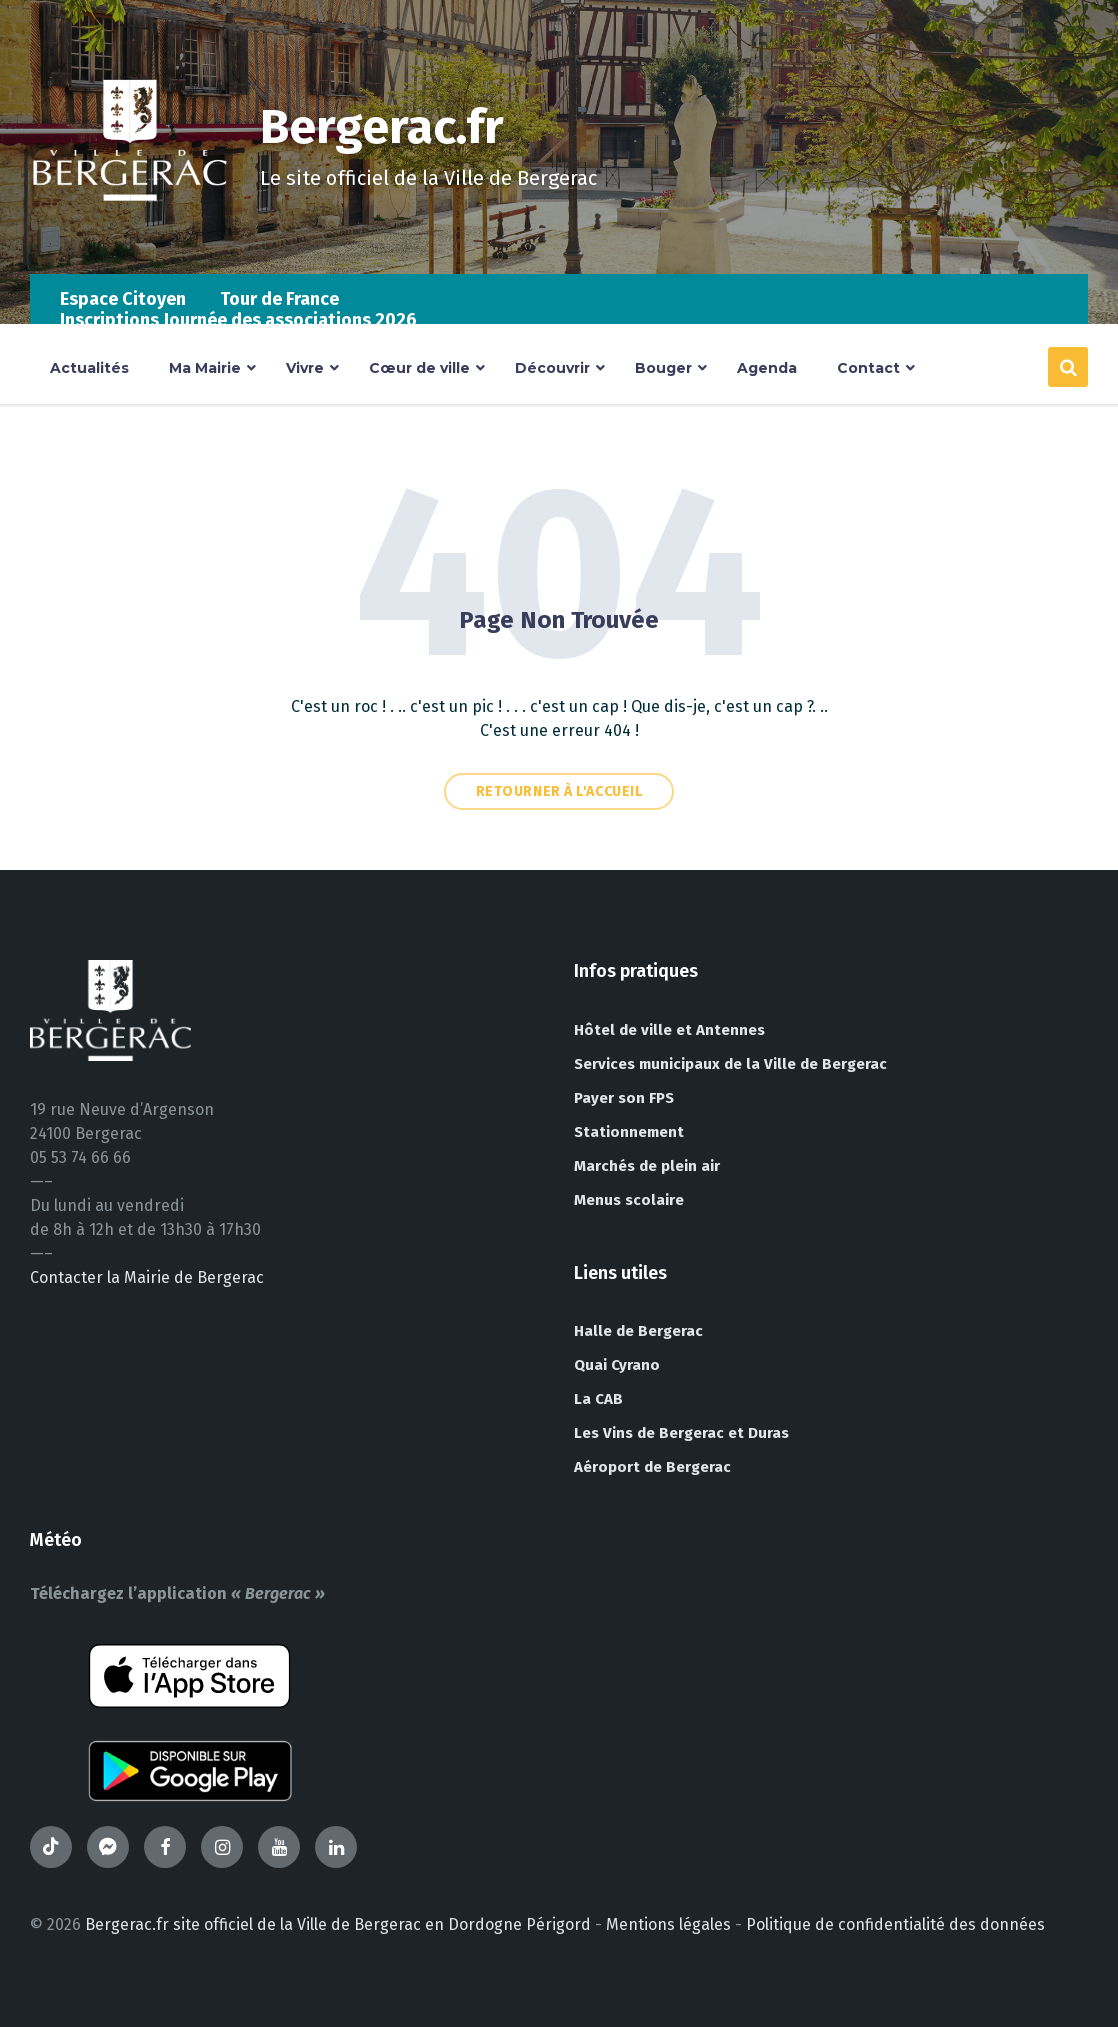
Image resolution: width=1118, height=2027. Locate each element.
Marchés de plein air (647, 1166)
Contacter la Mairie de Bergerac (147, 1277)
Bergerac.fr (382, 127)
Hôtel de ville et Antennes (669, 1030)
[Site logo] (130, 234)
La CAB (598, 1399)
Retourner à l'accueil (559, 791)
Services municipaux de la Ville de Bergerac (730, 1064)
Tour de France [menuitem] (279, 299)
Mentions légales (668, 1924)
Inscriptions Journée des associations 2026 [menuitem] (238, 320)
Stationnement (629, 1132)
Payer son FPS (624, 1098)
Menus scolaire (629, 1200)
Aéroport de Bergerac (652, 1467)
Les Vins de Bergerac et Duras (681, 1433)
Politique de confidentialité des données (895, 1924)
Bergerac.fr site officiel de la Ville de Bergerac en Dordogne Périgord (338, 1924)
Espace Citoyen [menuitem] (123, 299)
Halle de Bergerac (638, 1331)
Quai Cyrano (617, 1365)
